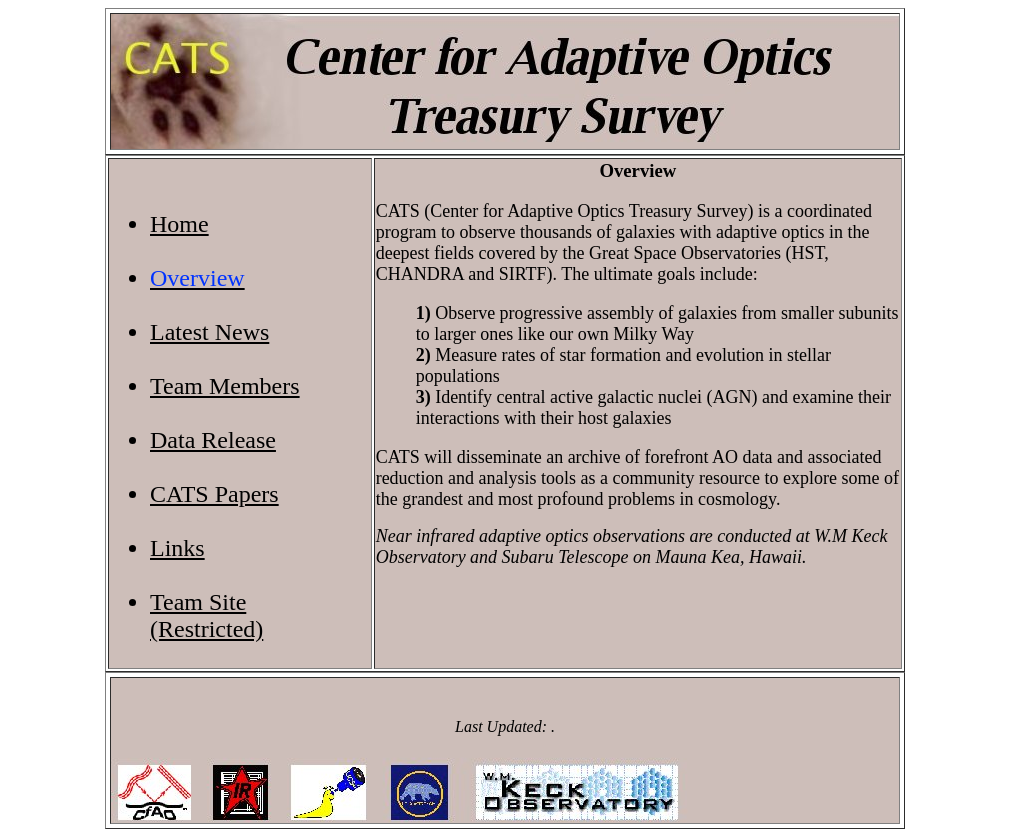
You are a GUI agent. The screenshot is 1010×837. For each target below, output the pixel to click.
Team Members (225, 386)
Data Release (213, 440)
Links (177, 548)
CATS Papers (214, 494)
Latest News (209, 332)
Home (179, 224)
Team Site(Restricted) (206, 615)
